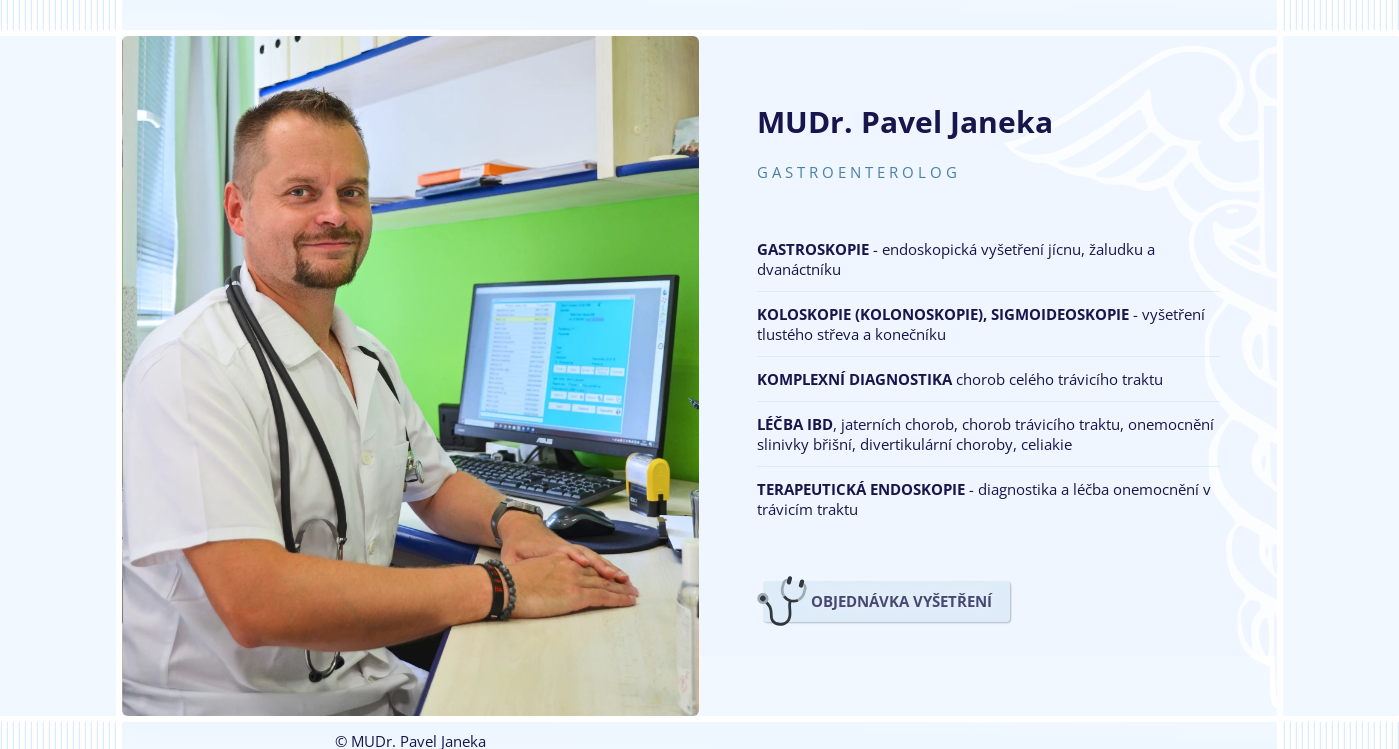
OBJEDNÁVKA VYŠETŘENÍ (901, 601)
